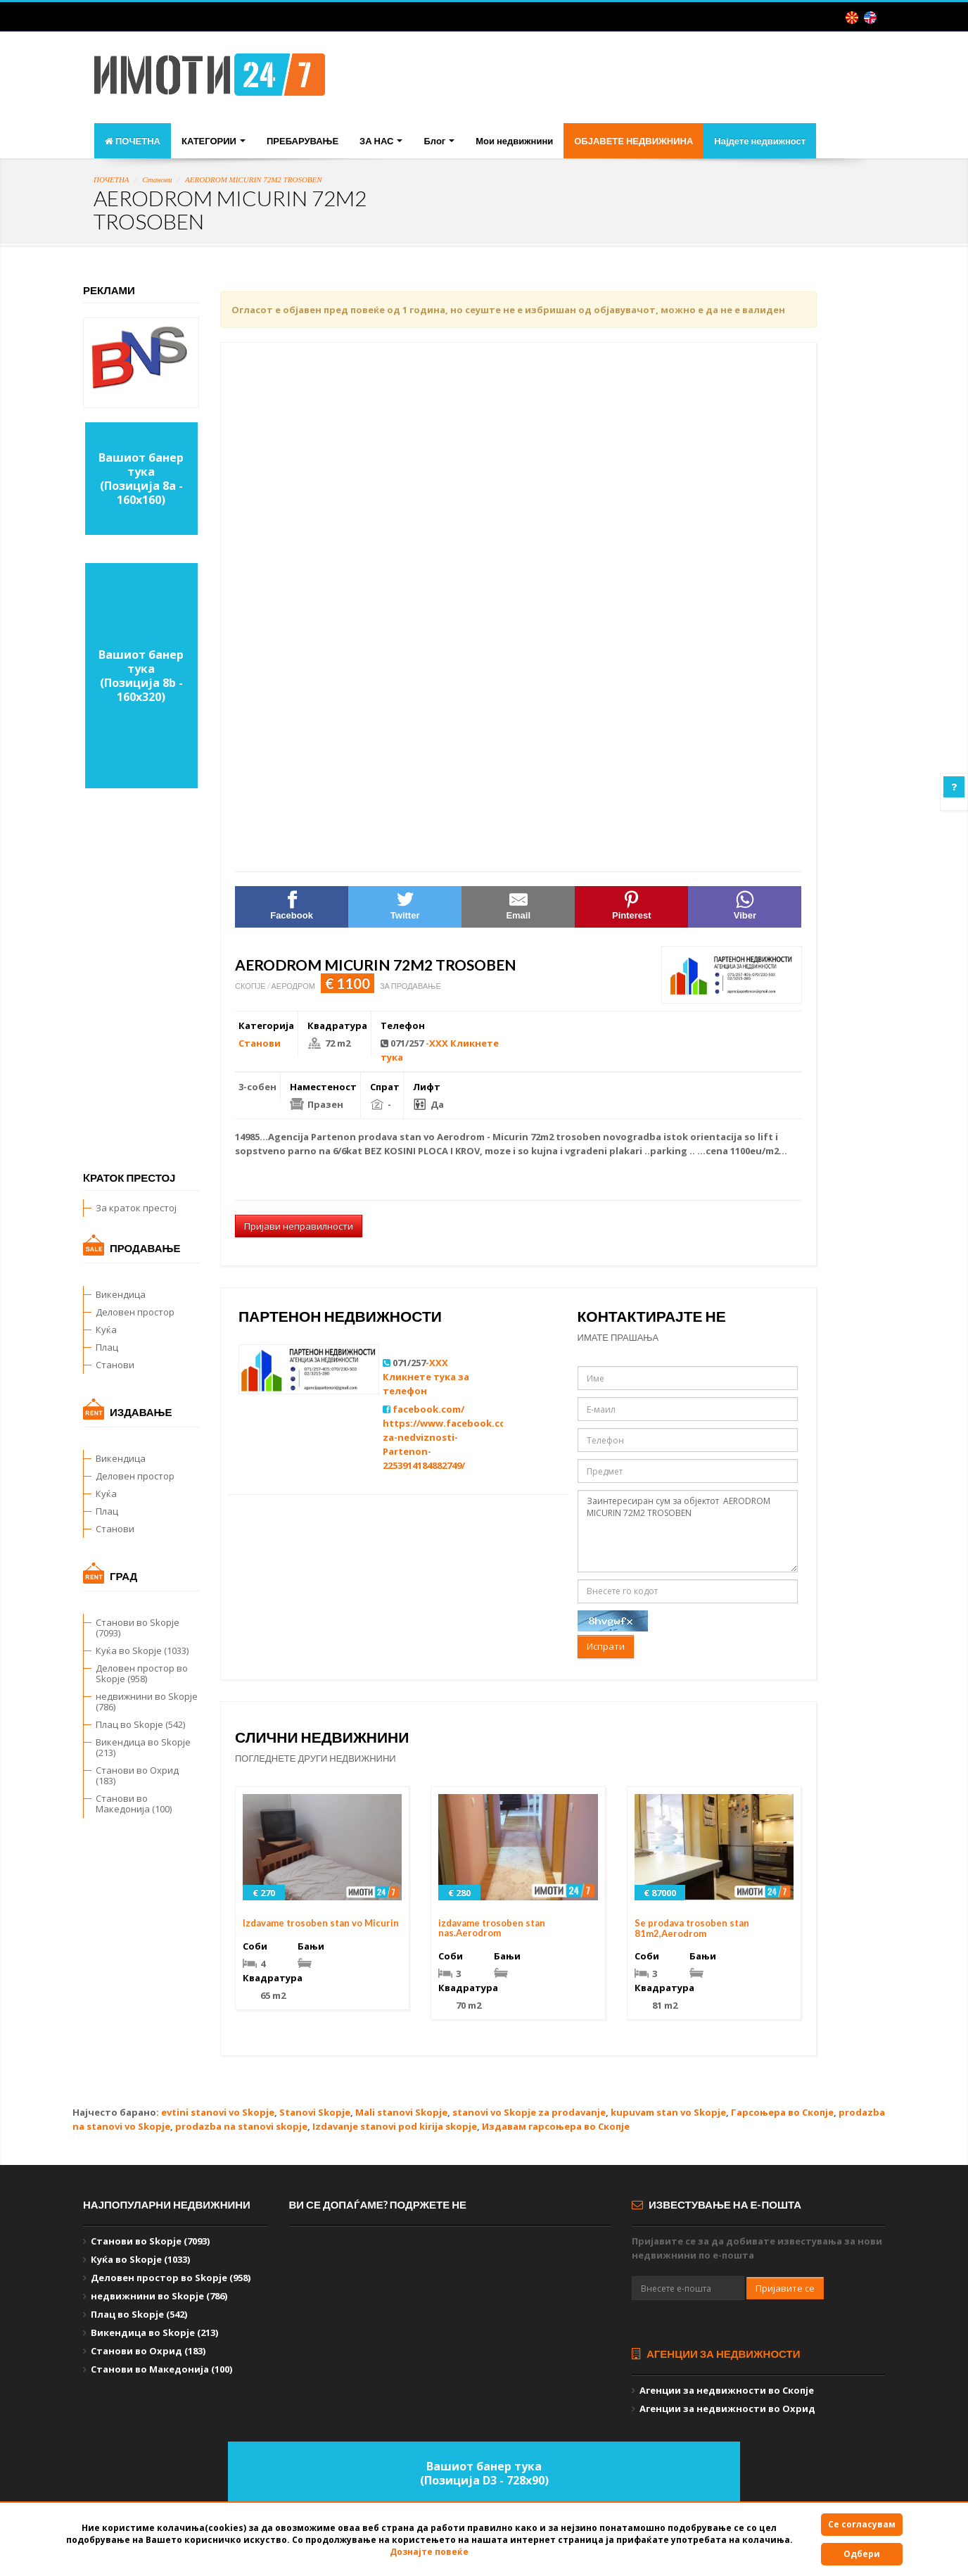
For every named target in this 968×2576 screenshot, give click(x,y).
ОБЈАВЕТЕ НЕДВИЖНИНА (633, 140)
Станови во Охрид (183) (137, 1775)
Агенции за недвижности (716, 2353)
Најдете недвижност (759, 140)
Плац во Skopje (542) (140, 1724)
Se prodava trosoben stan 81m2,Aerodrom (692, 1927)
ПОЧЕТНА (132, 140)
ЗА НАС (380, 140)
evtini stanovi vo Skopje (217, 2112)
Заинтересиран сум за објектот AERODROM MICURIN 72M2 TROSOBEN (688, 1531)
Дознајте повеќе (429, 2552)
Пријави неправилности (298, 1226)
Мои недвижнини (514, 140)
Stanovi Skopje (314, 2112)
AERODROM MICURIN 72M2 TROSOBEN (253, 179)
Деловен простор (135, 1312)
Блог (439, 140)
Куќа (106, 1329)
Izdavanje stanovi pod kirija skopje (394, 2126)
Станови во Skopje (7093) (137, 1627)
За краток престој (136, 1207)
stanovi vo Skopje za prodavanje (529, 2112)
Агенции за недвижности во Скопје (726, 2390)
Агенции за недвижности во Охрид (727, 2408)
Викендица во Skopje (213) (143, 1747)
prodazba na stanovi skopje (241, 2126)
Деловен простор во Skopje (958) (142, 1673)
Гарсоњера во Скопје (782, 2112)
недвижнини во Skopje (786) (147, 1701)
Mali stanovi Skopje (401, 2112)
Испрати (606, 1646)
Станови (157, 179)
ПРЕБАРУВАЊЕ (302, 140)
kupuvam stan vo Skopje (668, 2112)
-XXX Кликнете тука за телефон (426, 1376)
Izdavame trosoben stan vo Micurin (321, 1922)
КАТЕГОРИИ (214, 140)
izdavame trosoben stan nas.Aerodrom (491, 1927)
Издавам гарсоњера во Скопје (556, 2126)
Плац (107, 1347)
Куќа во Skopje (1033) (142, 1650)
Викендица (121, 1294)
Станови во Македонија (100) (134, 1803)
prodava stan (389, 1136)
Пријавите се (785, 2288)
